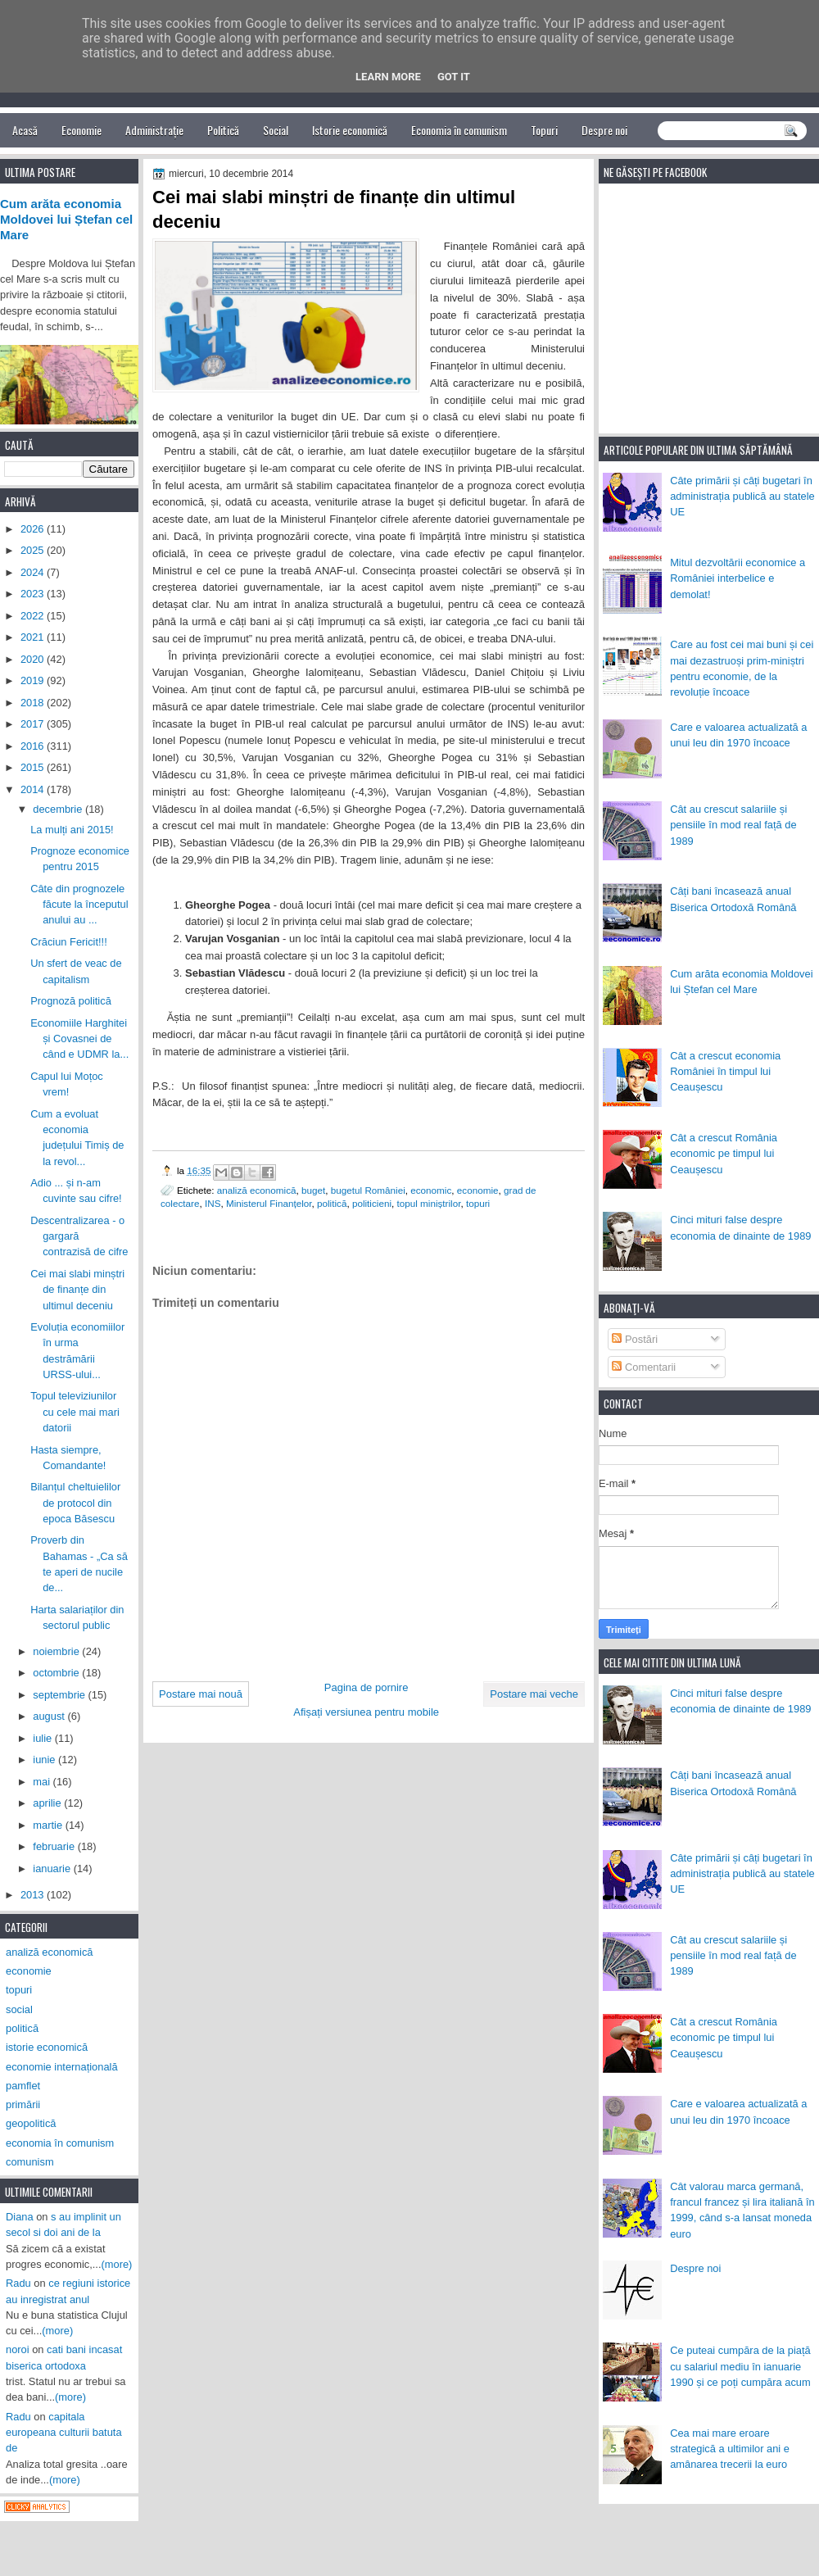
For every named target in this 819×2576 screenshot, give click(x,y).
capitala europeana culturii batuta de (64, 2432)
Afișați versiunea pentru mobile (366, 1712)
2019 (33, 680)
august (50, 1716)
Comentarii (644, 1367)
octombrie (57, 1673)
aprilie (48, 1803)
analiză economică (256, 1190)
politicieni (371, 1203)
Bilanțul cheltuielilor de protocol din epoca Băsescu (75, 1503)
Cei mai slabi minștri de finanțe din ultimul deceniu (77, 1290)
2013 (33, 1895)
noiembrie (57, 1651)
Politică (223, 129)
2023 (33, 593)
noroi (17, 2349)
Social (275, 129)
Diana (20, 2217)
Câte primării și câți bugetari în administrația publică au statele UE (742, 496)
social (19, 2009)
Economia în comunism (459, 129)
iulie (43, 1738)
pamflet (23, 2085)
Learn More (388, 76)
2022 (33, 616)
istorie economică (47, 2047)
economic (430, 1190)
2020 (33, 659)
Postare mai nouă (200, 1694)
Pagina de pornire (366, 1687)
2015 (33, 767)
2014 (33, 789)
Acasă (25, 129)
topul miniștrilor (428, 1203)
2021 (33, 637)
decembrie (59, 809)
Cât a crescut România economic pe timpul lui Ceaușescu (723, 1154)
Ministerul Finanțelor (269, 1203)
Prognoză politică (70, 1001)
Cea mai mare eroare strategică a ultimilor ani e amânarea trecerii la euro (730, 2449)
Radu (18, 2283)
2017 (33, 724)
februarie (55, 1846)
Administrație (154, 129)
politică (331, 1203)
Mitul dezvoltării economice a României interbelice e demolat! (737, 578)
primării (23, 2104)
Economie (81, 129)
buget (313, 1190)
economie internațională (62, 2067)
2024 (33, 572)
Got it (453, 76)
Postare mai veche (534, 1694)
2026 (33, 529)
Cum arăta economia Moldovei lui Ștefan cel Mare (66, 220)
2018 (33, 702)
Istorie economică (349, 129)
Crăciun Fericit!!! (68, 942)
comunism (30, 2162)
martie (49, 1825)
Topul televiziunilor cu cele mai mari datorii (75, 1412)
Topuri (544, 129)
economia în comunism (60, 2143)
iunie (45, 1759)
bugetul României (368, 1190)
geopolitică (31, 2123)
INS (212, 1203)
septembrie (60, 1695)
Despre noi (604, 129)
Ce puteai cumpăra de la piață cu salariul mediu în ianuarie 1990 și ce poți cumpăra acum (740, 2366)
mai (42, 1782)
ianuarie (53, 1868)
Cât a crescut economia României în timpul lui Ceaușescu (725, 1072)
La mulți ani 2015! (72, 829)
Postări (635, 1339)
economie (478, 1190)
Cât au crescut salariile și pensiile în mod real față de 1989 (733, 825)
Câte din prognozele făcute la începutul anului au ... (79, 904)
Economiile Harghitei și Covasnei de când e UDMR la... (79, 1039)
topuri (478, 1203)
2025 (33, 550)
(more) (117, 2264)
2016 (33, 746)
